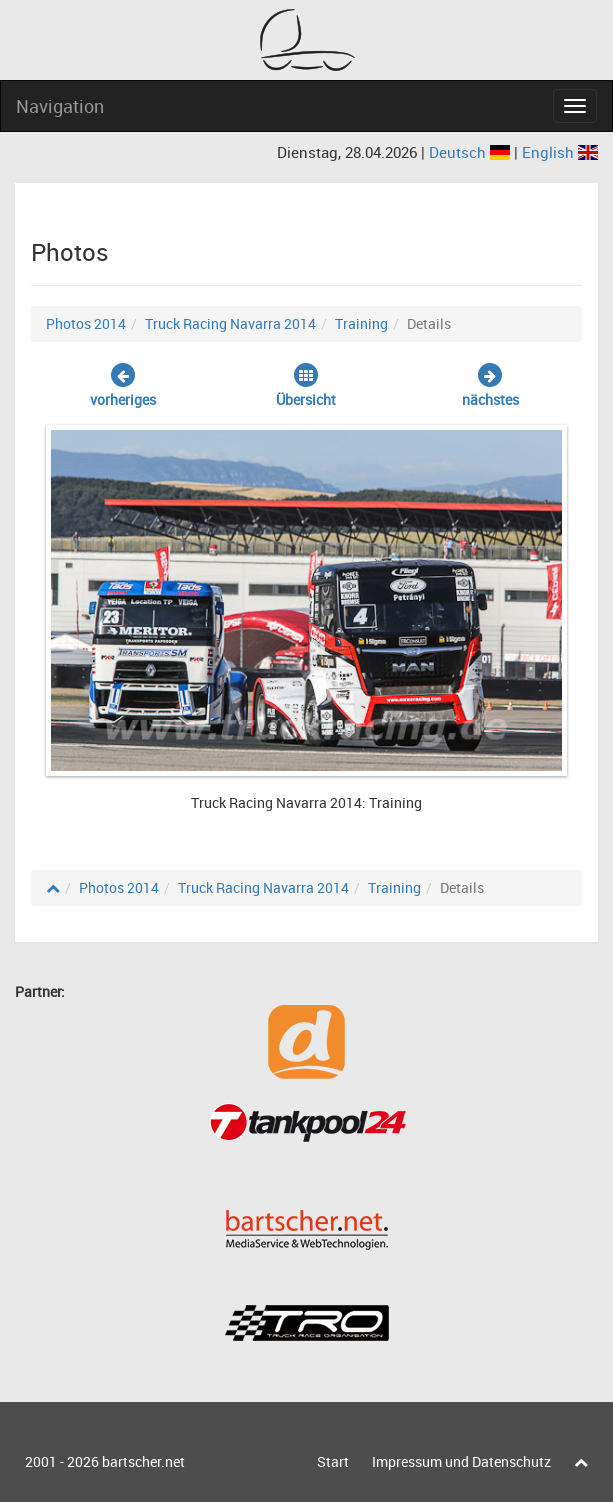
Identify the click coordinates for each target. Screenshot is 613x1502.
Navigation (60, 106)
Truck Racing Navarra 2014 (230, 323)
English (560, 152)
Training (361, 323)
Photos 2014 (86, 323)
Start (333, 1461)
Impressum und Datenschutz (461, 1461)
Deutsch (471, 152)
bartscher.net (143, 1461)
